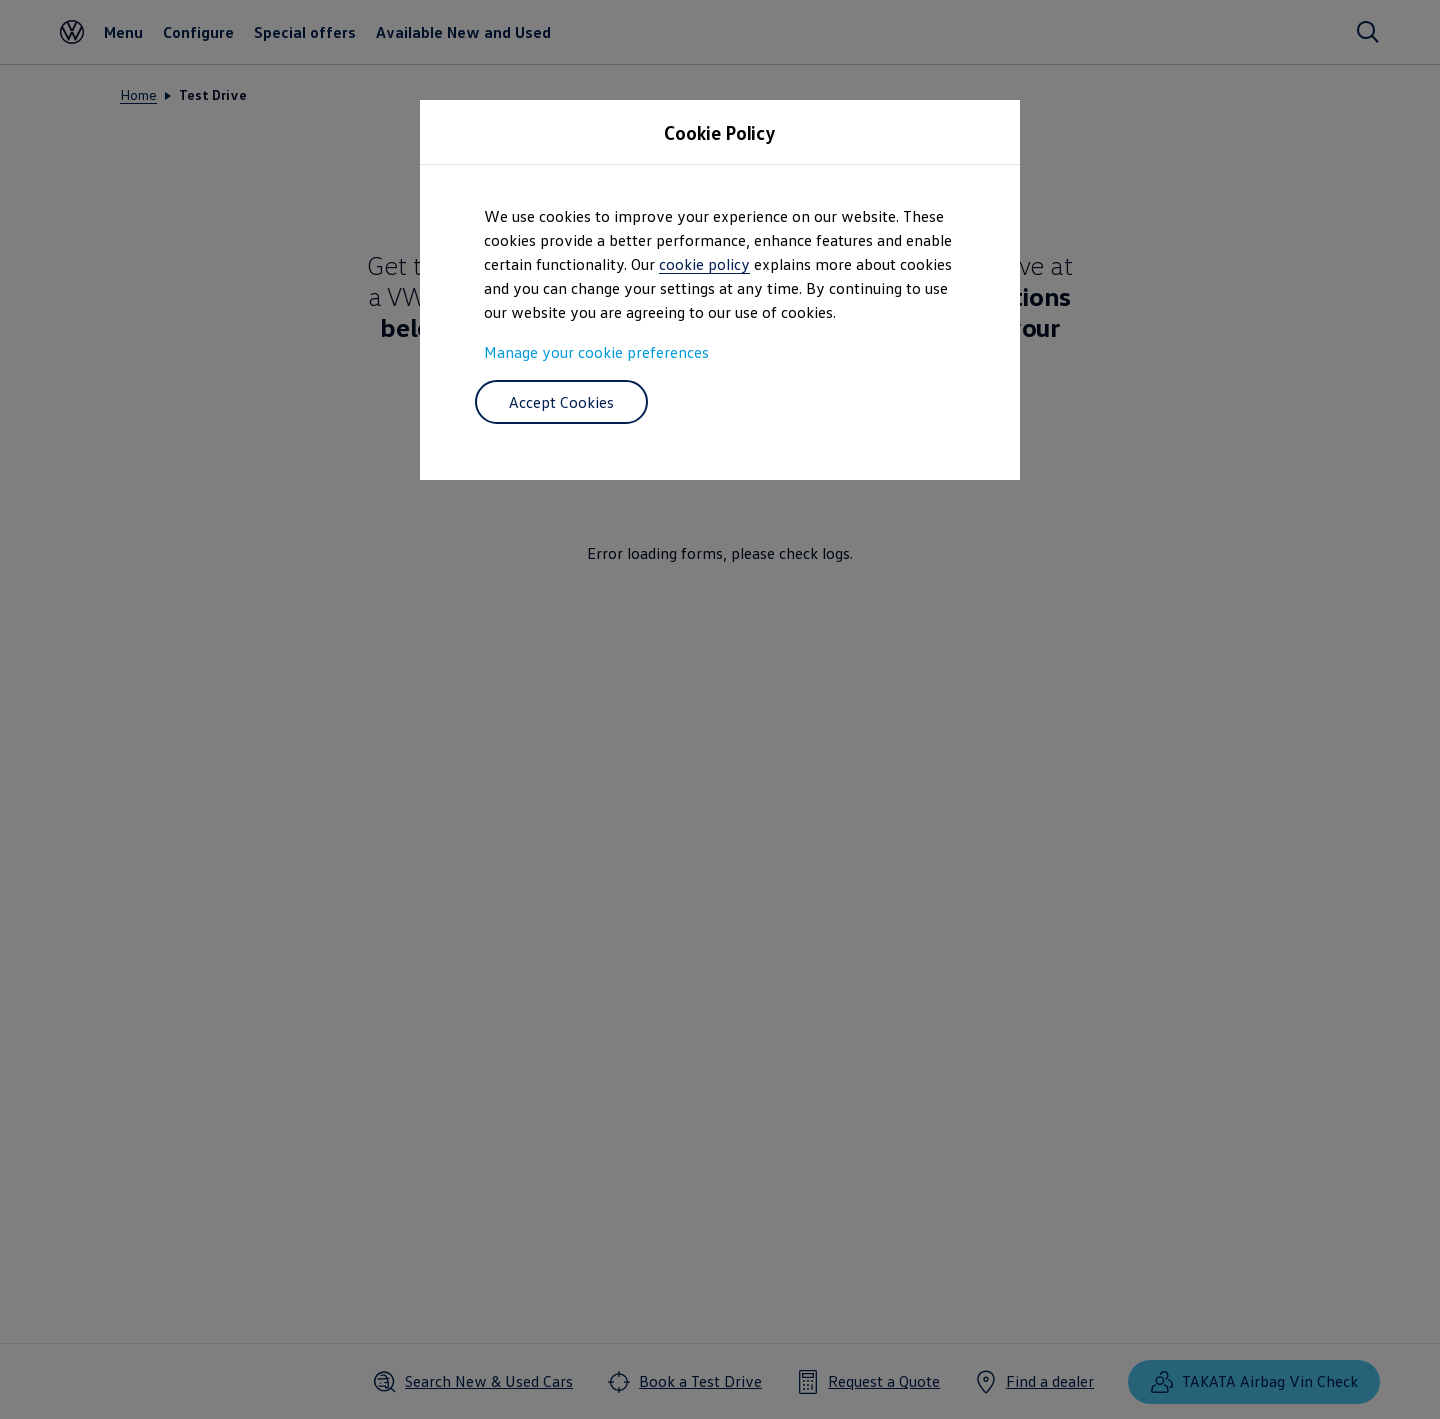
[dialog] (720, 709)
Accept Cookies (561, 402)
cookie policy (704, 264)
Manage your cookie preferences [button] (596, 352)
